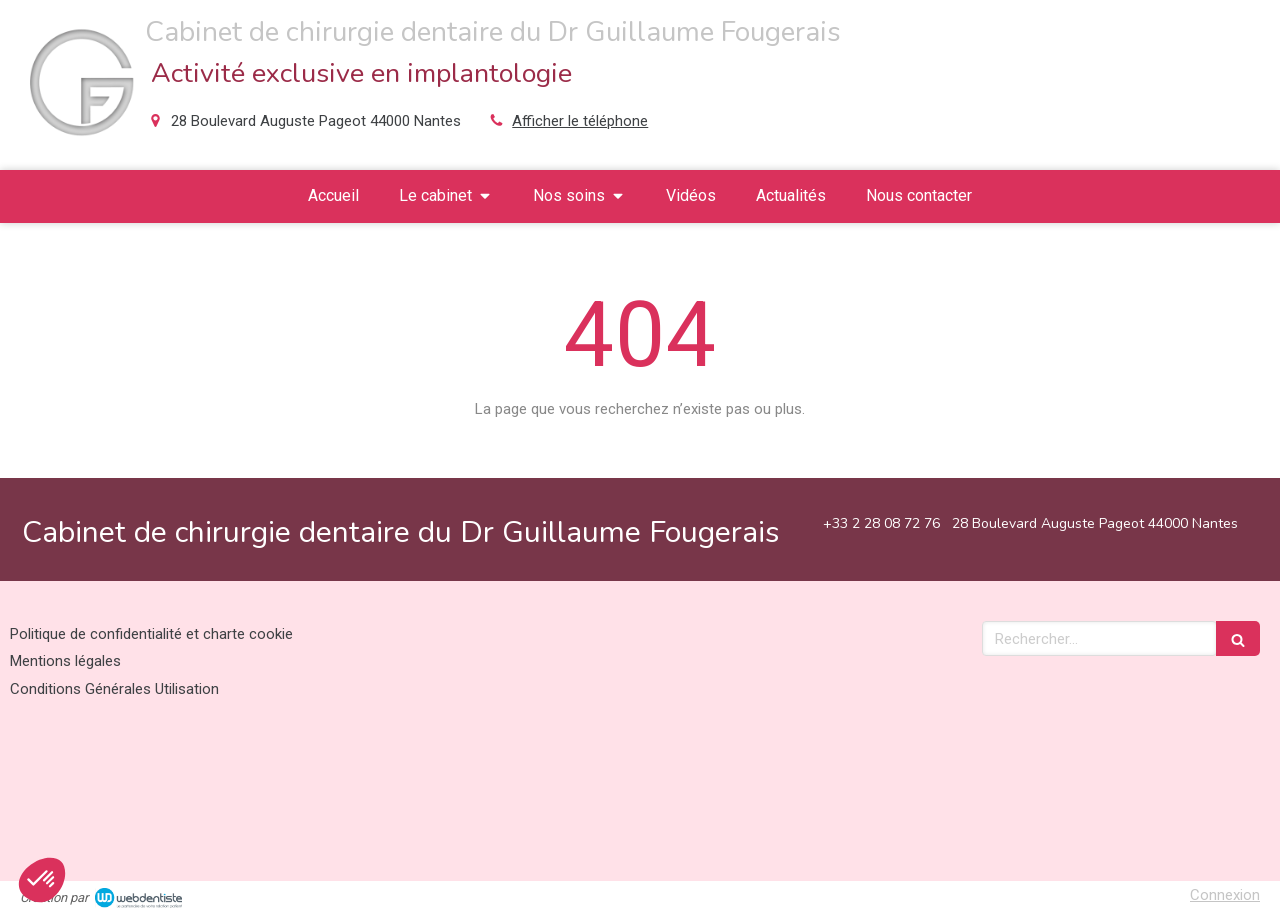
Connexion (1225, 895)
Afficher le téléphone (580, 121)
